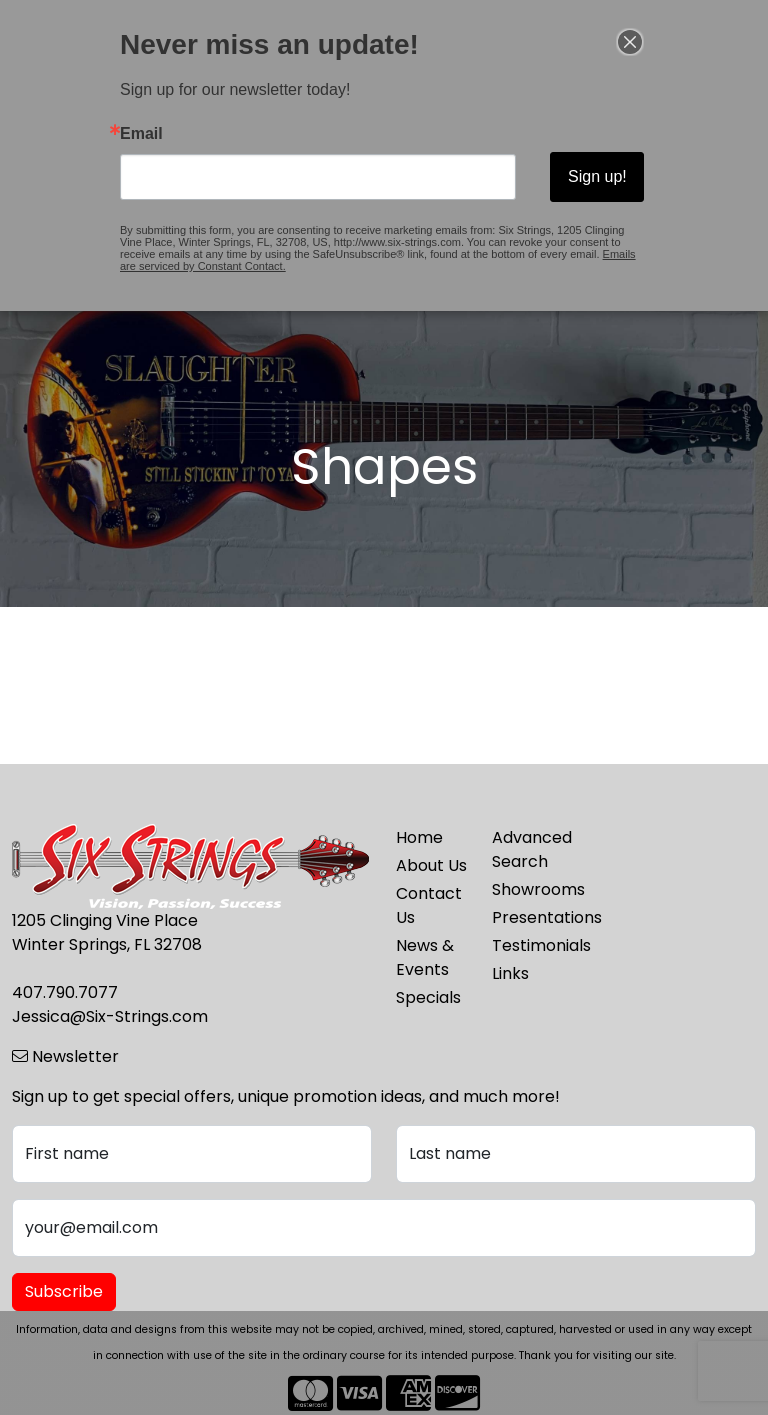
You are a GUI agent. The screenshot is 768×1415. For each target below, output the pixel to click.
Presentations (528, 917)
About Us (431, 865)
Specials (428, 997)
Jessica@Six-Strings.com (110, 1016)
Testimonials (528, 945)
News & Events (425, 957)
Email (141, 134)
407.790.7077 (65, 992)
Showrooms (528, 889)
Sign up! (597, 176)
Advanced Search (528, 849)
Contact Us (429, 905)
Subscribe (64, 1291)
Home (419, 837)
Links (510, 973)
